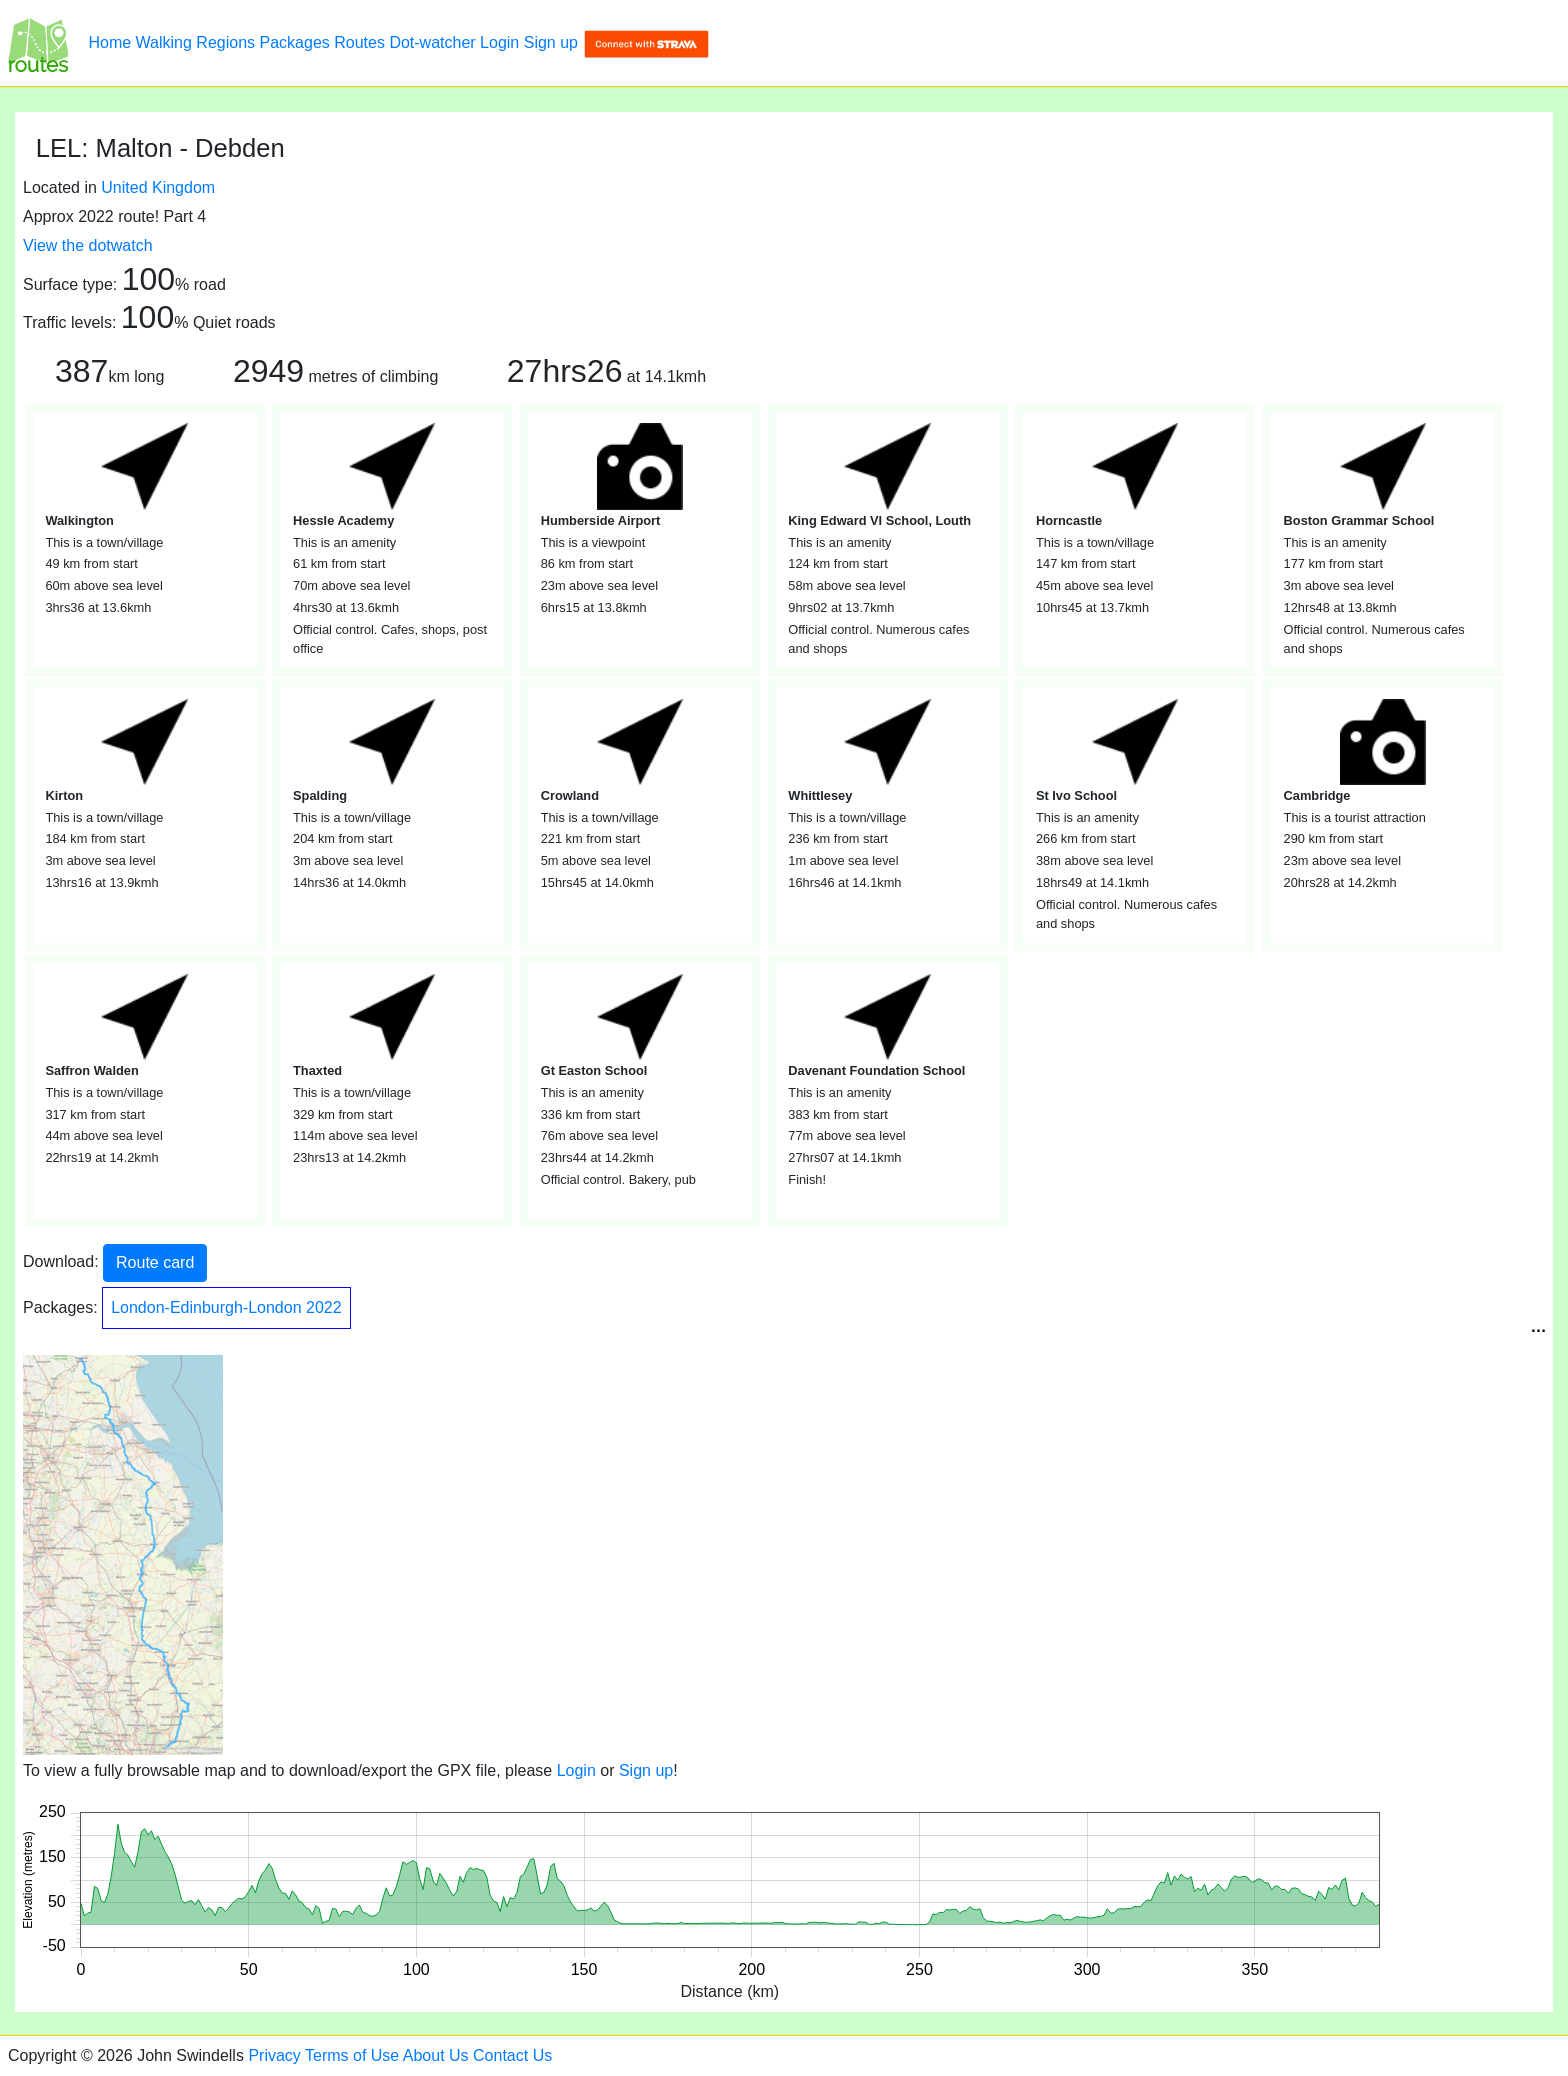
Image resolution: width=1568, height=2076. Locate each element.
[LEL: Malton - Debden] (38, 43)
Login (499, 42)
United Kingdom (158, 187)
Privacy (274, 2055)
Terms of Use (352, 2055)
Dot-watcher (432, 42)
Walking (164, 42)
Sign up (551, 42)
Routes (359, 42)
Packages (295, 42)
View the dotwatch (88, 245)
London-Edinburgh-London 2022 (226, 1307)
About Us (436, 2055)
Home (109, 42)
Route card (155, 1262)
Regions (225, 42)
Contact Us (512, 2055)
